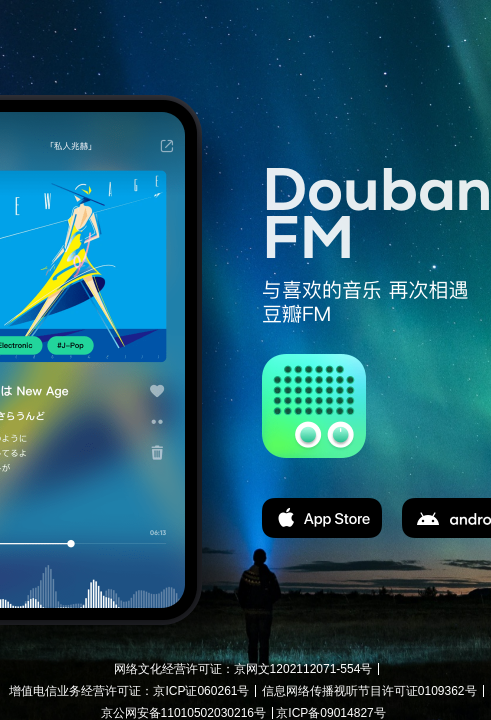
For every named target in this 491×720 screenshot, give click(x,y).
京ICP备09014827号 (330, 713)
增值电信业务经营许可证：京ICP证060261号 (129, 691)
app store (322, 518)
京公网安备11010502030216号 (183, 713)
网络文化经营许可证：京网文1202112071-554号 (243, 669)
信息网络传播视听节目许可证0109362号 (369, 691)
